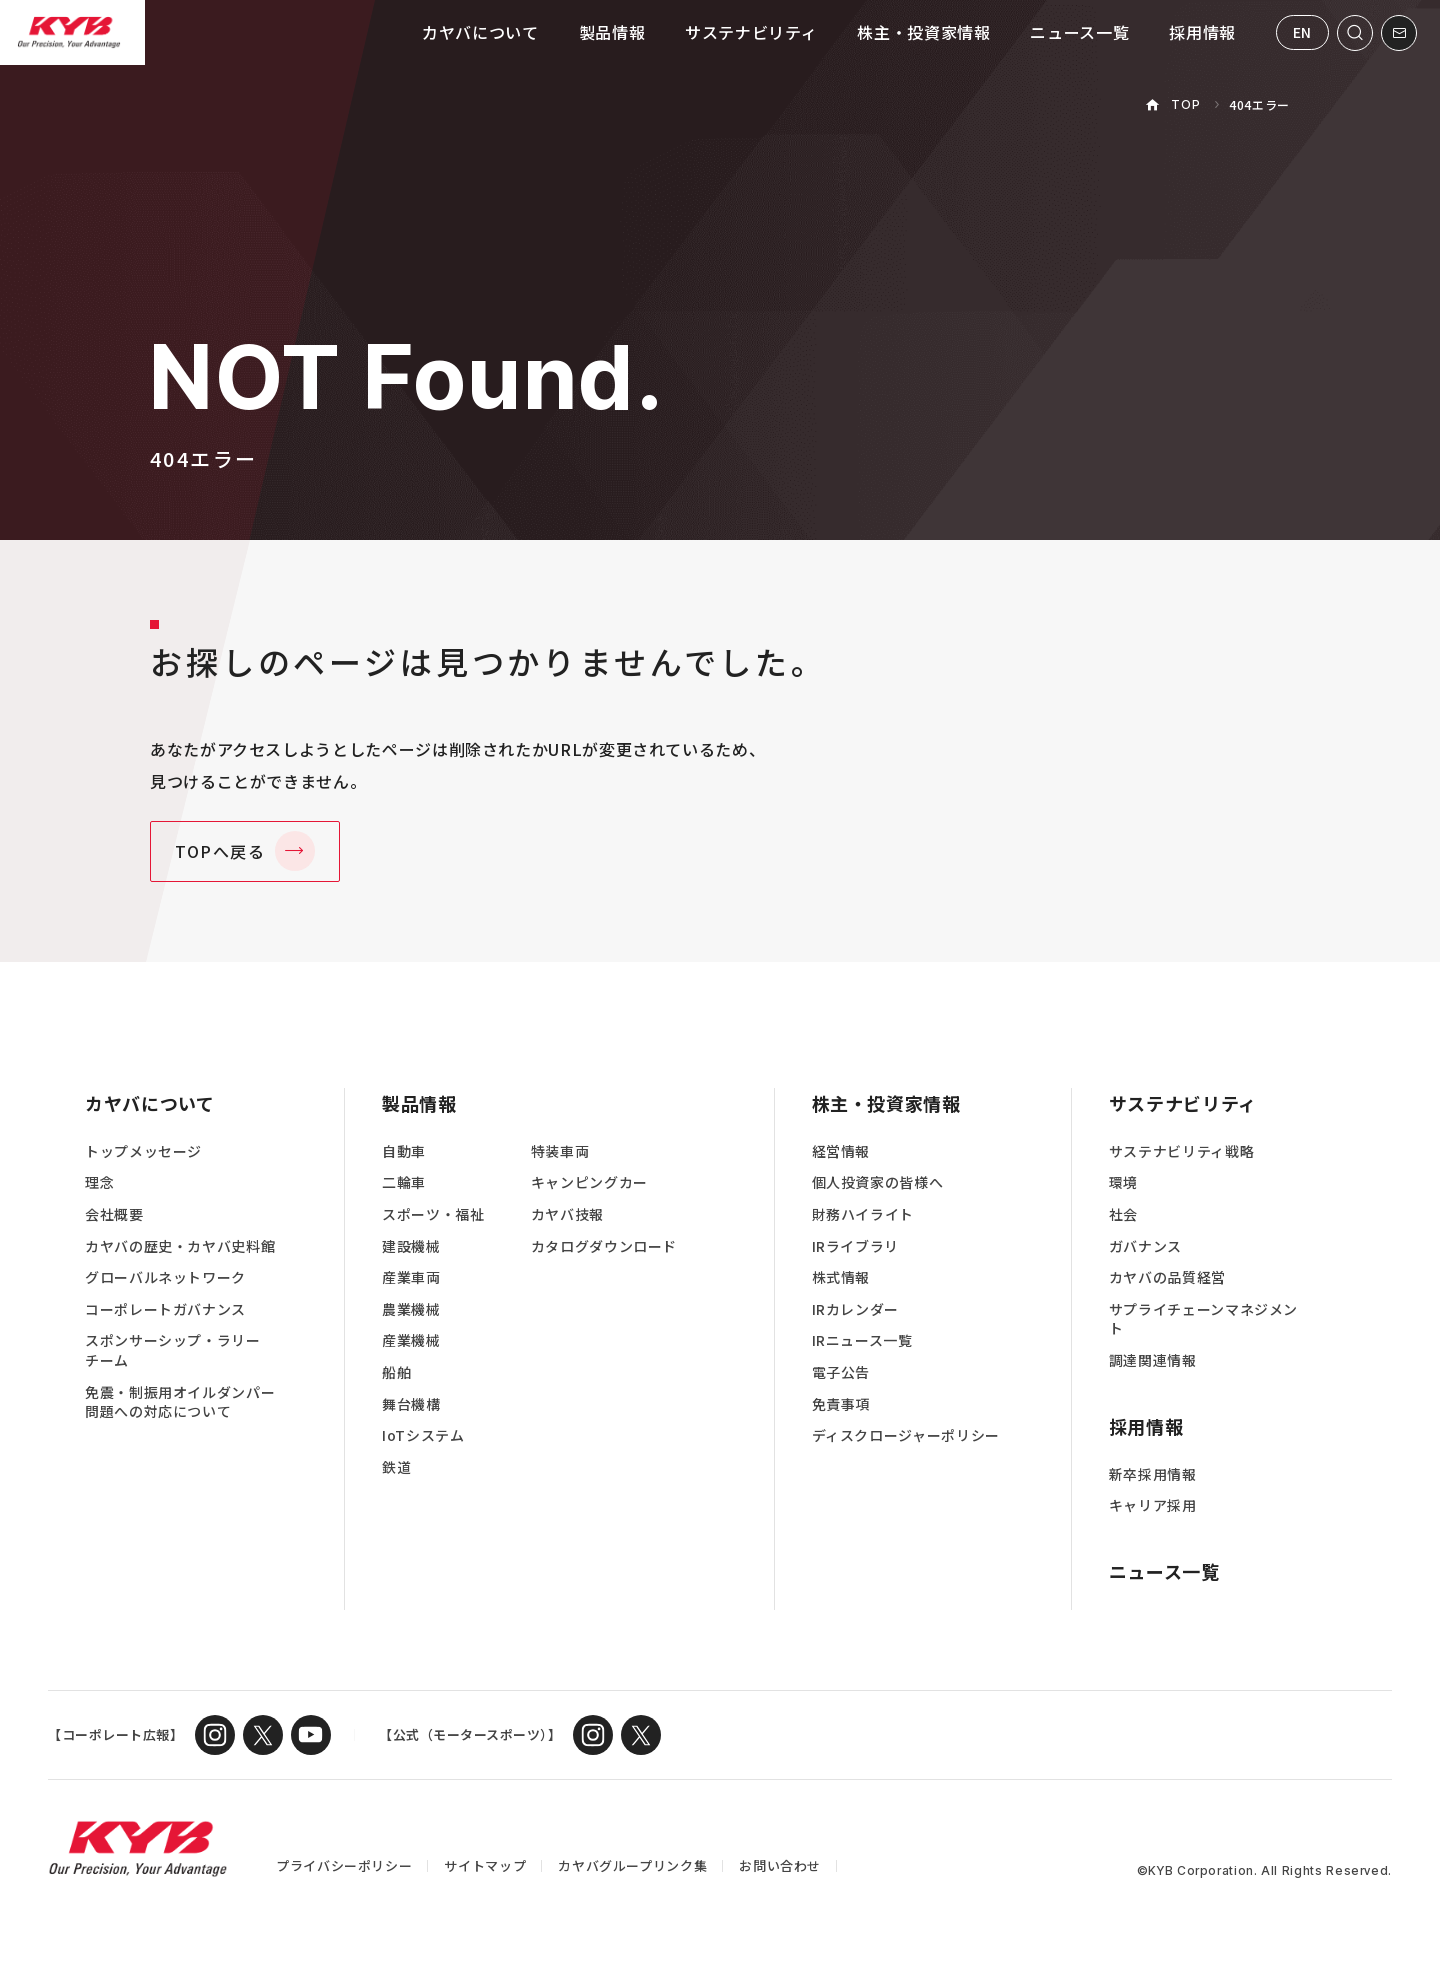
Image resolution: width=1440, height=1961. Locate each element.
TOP (1185, 104)
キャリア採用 (1153, 1505)
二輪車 (404, 1182)
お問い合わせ (780, 1865)
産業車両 (411, 1277)
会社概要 (114, 1214)
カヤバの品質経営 (1167, 1277)
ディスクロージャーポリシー (906, 1435)
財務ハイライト (863, 1214)
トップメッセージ (143, 1151)
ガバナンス (1145, 1246)
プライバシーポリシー (344, 1865)
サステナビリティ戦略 (1181, 1151)
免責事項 (841, 1404)
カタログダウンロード (604, 1246)
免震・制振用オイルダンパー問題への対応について (180, 1402)
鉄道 (396, 1467)
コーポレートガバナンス (165, 1309)
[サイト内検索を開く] (1355, 33)
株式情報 (841, 1277)
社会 (1123, 1214)
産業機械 (411, 1340)
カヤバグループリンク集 (632, 1865)
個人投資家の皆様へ (878, 1182)
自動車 (404, 1151)
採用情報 (1202, 32)
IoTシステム (423, 1435)
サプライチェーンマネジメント (1203, 1319)
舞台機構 (411, 1404)
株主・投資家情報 (923, 32)
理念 (99, 1182)
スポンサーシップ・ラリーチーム (173, 1350)
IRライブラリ (855, 1246)
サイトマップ (485, 1865)
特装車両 (560, 1151)
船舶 (396, 1372)
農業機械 (411, 1309)
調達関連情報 (1153, 1360)
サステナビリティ (751, 32)
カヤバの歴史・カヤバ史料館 (180, 1246)
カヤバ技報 (567, 1214)
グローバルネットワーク (165, 1277)
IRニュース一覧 (862, 1340)
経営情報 (841, 1151)
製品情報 (612, 32)
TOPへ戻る (220, 851)
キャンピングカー (589, 1182)
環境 (1123, 1182)
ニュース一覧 (1079, 32)
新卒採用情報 (1153, 1474)
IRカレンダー (855, 1309)
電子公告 (841, 1372)
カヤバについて (480, 32)
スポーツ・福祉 (433, 1214)
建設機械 (411, 1246)
